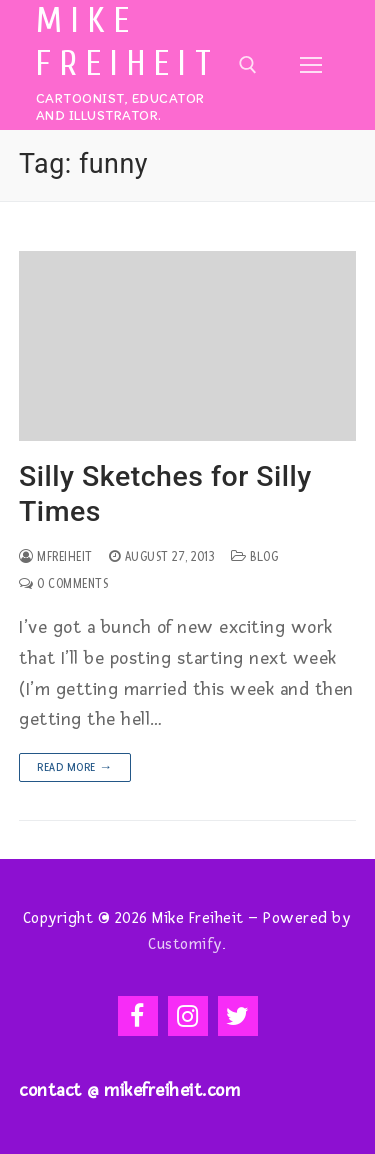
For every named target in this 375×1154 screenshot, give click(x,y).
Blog (254, 557)
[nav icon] (311, 64)
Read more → (75, 767)
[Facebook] (138, 1016)
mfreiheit (56, 557)
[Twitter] (238, 1016)
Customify (185, 944)
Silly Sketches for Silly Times (165, 494)
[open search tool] (248, 65)
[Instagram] (188, 1016)
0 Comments (63, 584)
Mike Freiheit (128, 42)
